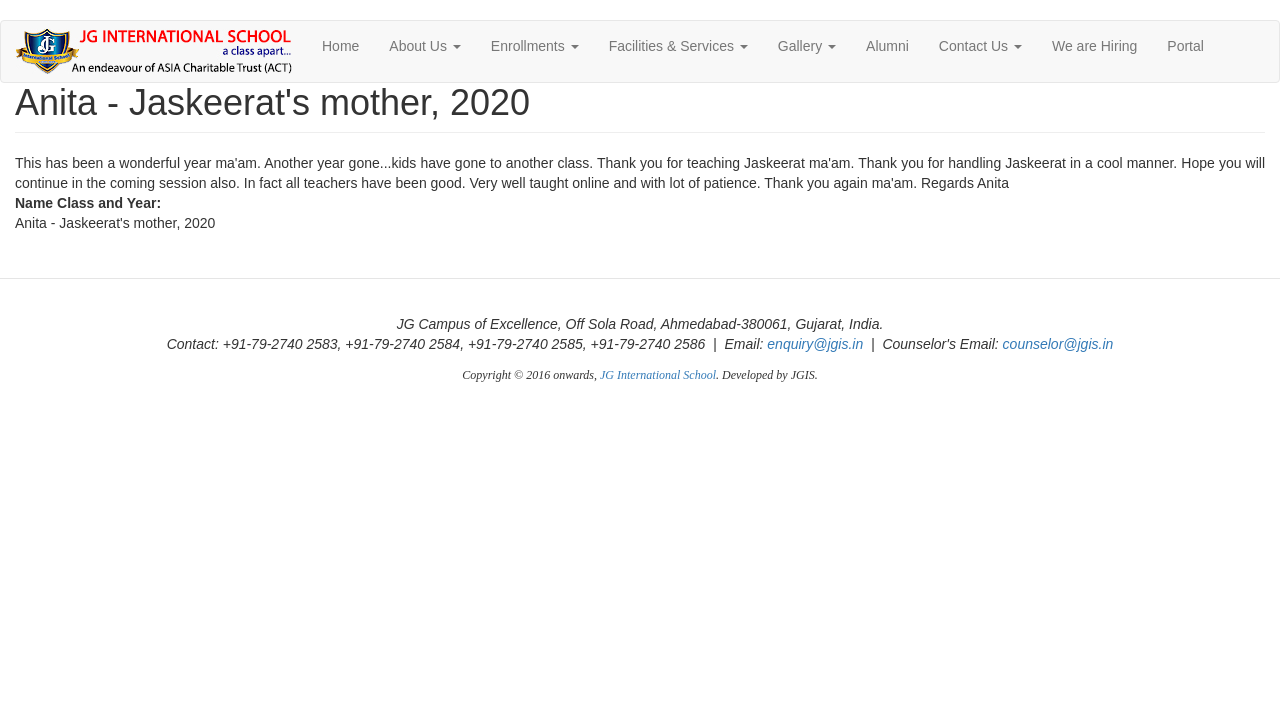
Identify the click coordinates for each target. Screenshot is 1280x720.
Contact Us (980, 46)
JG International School (658, 375)
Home (340, 46)
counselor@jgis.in (1058, 344)
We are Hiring (1094, 46)
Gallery (807, 46)
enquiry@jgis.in (815, 344)
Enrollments (535, 46)
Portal (1185, 46)
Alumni (887, 46)
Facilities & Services (678, 46)
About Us (424, 46)
